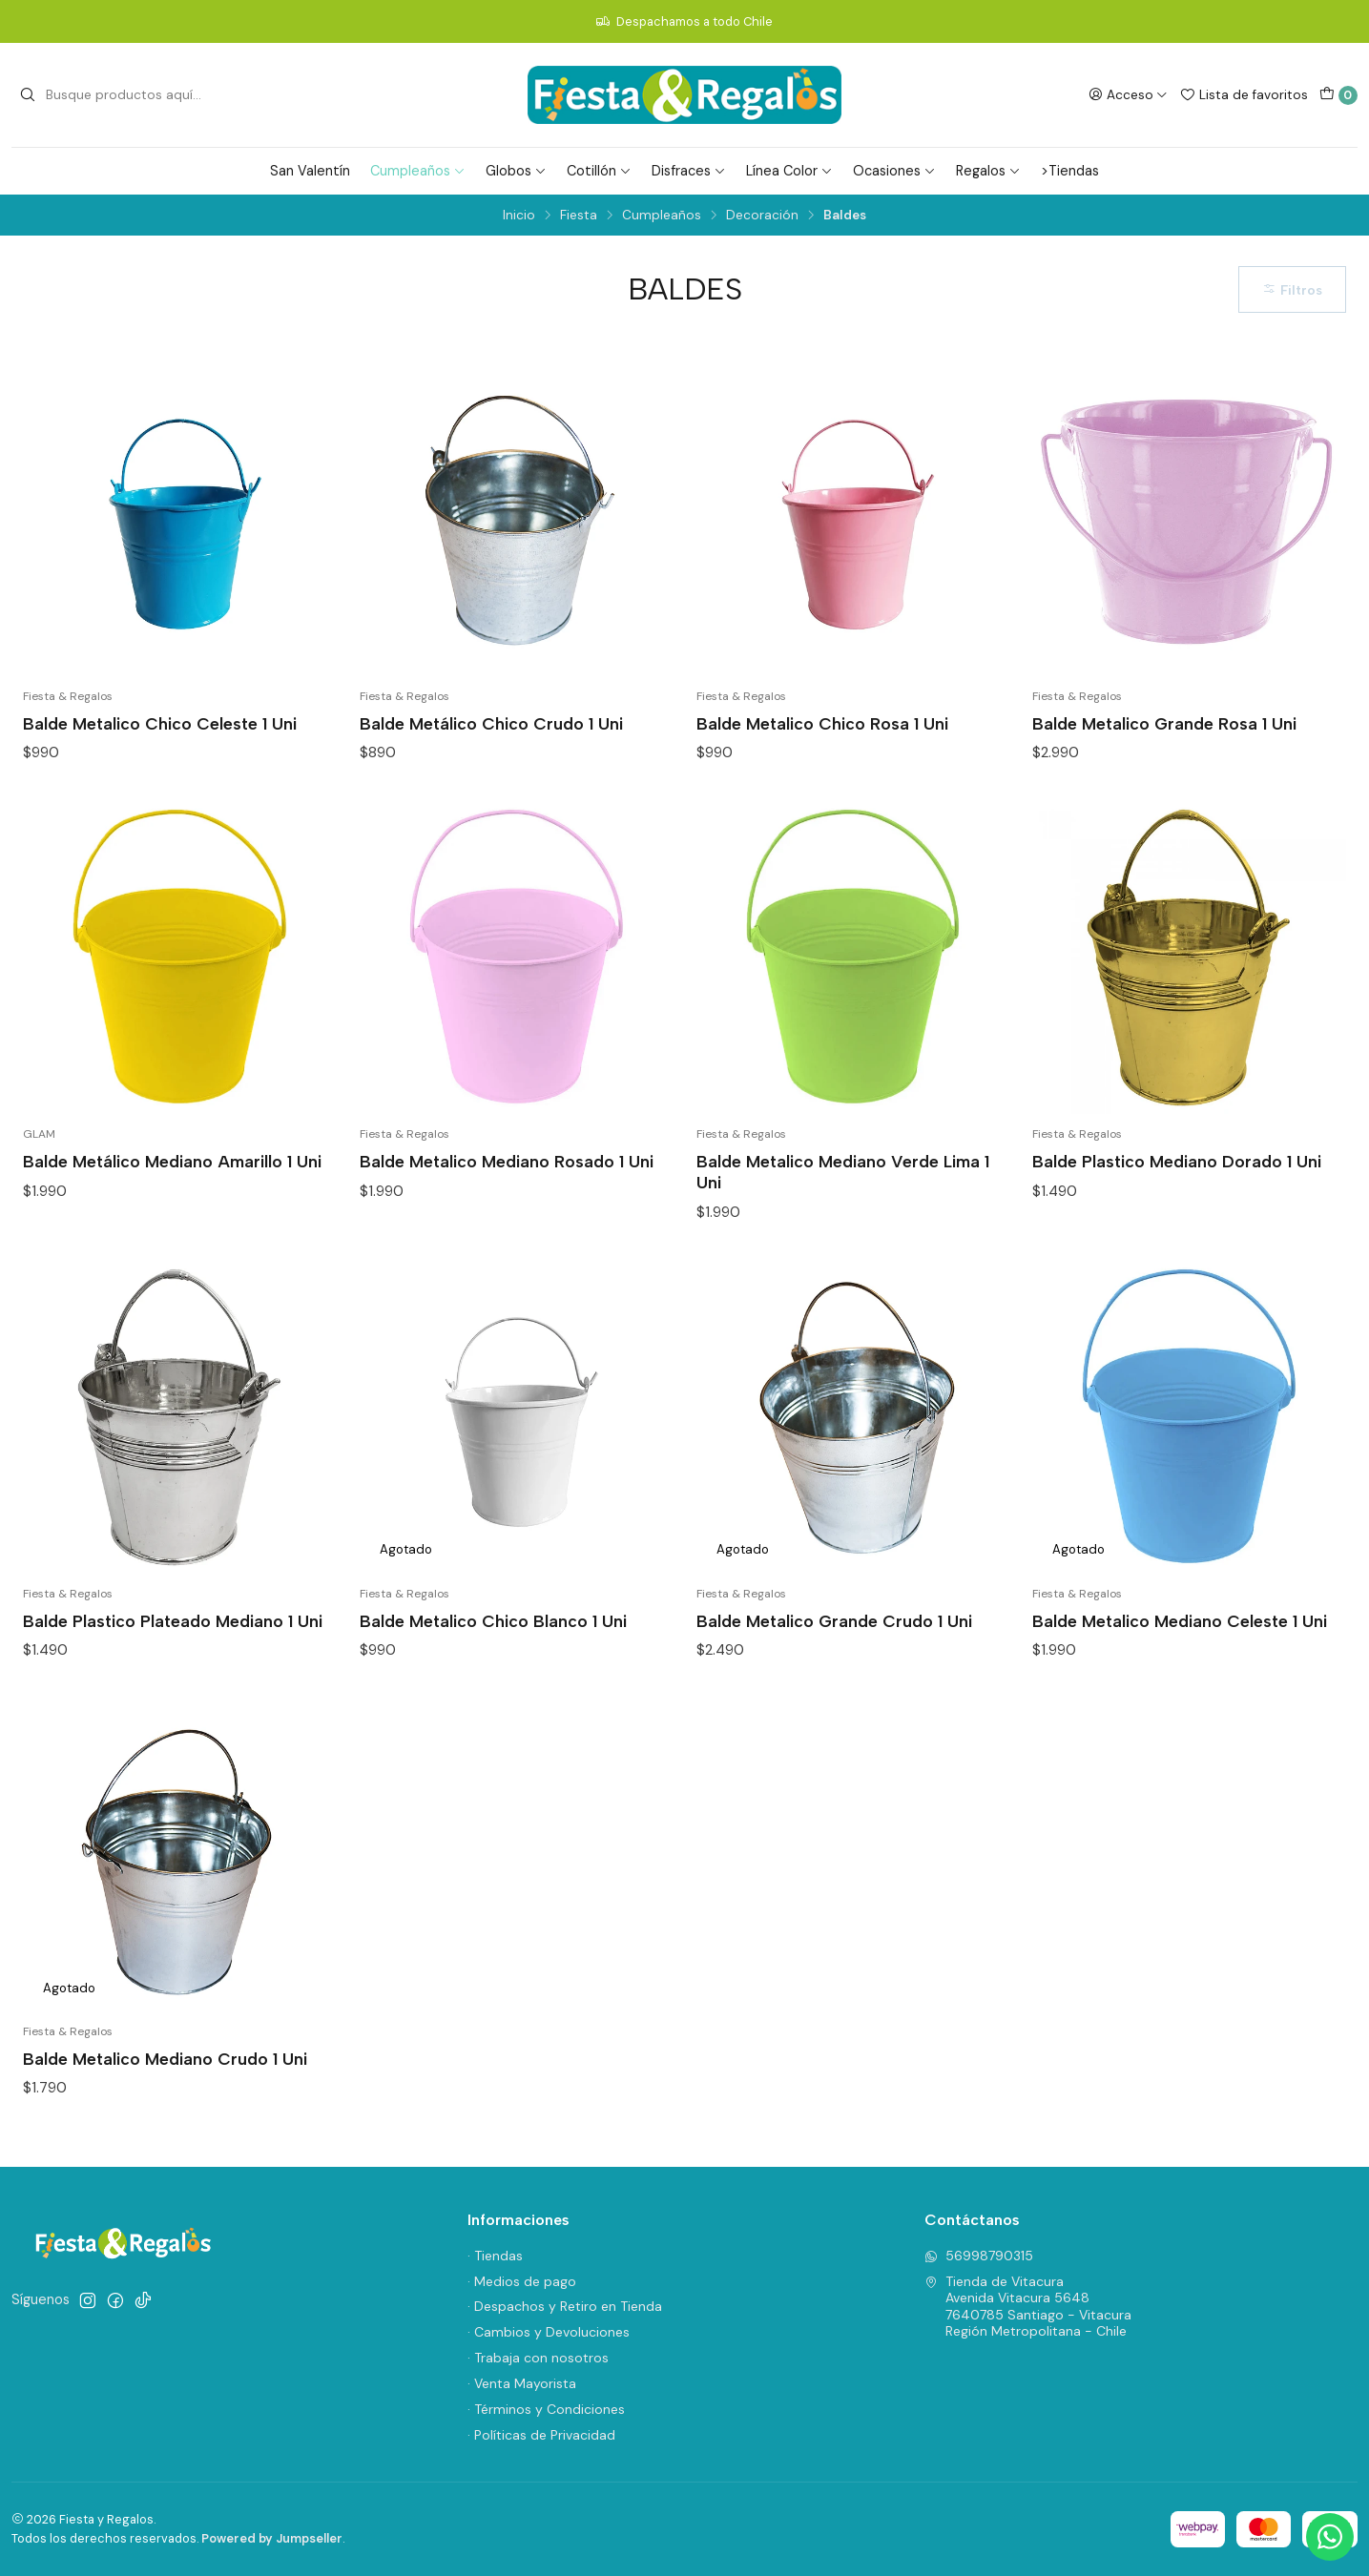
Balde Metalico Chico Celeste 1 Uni (160, 723)
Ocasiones (894, 170)
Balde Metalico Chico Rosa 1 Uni (822, 723)
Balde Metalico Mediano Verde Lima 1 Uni (842, 1171)
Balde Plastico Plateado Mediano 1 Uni (172, 1621)
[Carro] (1338, 95)
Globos (516, 170)
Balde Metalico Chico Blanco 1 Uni (493, 1621)
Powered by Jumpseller (271, 2538)
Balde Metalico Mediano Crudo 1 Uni (165, 2059)
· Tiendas (495, 2255)
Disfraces (689, 170)
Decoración (762, 215)
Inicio (519, 215)
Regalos (988, 170)
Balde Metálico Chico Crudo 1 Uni (491, 723)
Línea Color (789, 170)
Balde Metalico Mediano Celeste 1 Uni (1179, 1621)
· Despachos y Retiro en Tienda (564, 2306)
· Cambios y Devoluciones (548, 2331)
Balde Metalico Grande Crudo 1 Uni (834, 1621)
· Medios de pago (521, 2281)
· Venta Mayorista (521, 2383)
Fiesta (578, 215)
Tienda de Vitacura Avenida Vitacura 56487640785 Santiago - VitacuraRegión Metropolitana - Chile (1027, 2306)
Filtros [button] (1292, 290)
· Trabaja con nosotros (538, 2357)
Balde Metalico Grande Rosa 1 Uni (1164, 723)
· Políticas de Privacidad (541, 2434)
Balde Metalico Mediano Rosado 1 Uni (506, 1161)
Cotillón (599, 170)
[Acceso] (1128, 94)
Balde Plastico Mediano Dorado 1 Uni (1176, 1161)
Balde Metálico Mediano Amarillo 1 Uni (172, 1161)
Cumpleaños (418, 170)
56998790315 (978, 2255)
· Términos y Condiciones (546, 2409)
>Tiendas (1070, 170)
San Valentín (310, 170)
